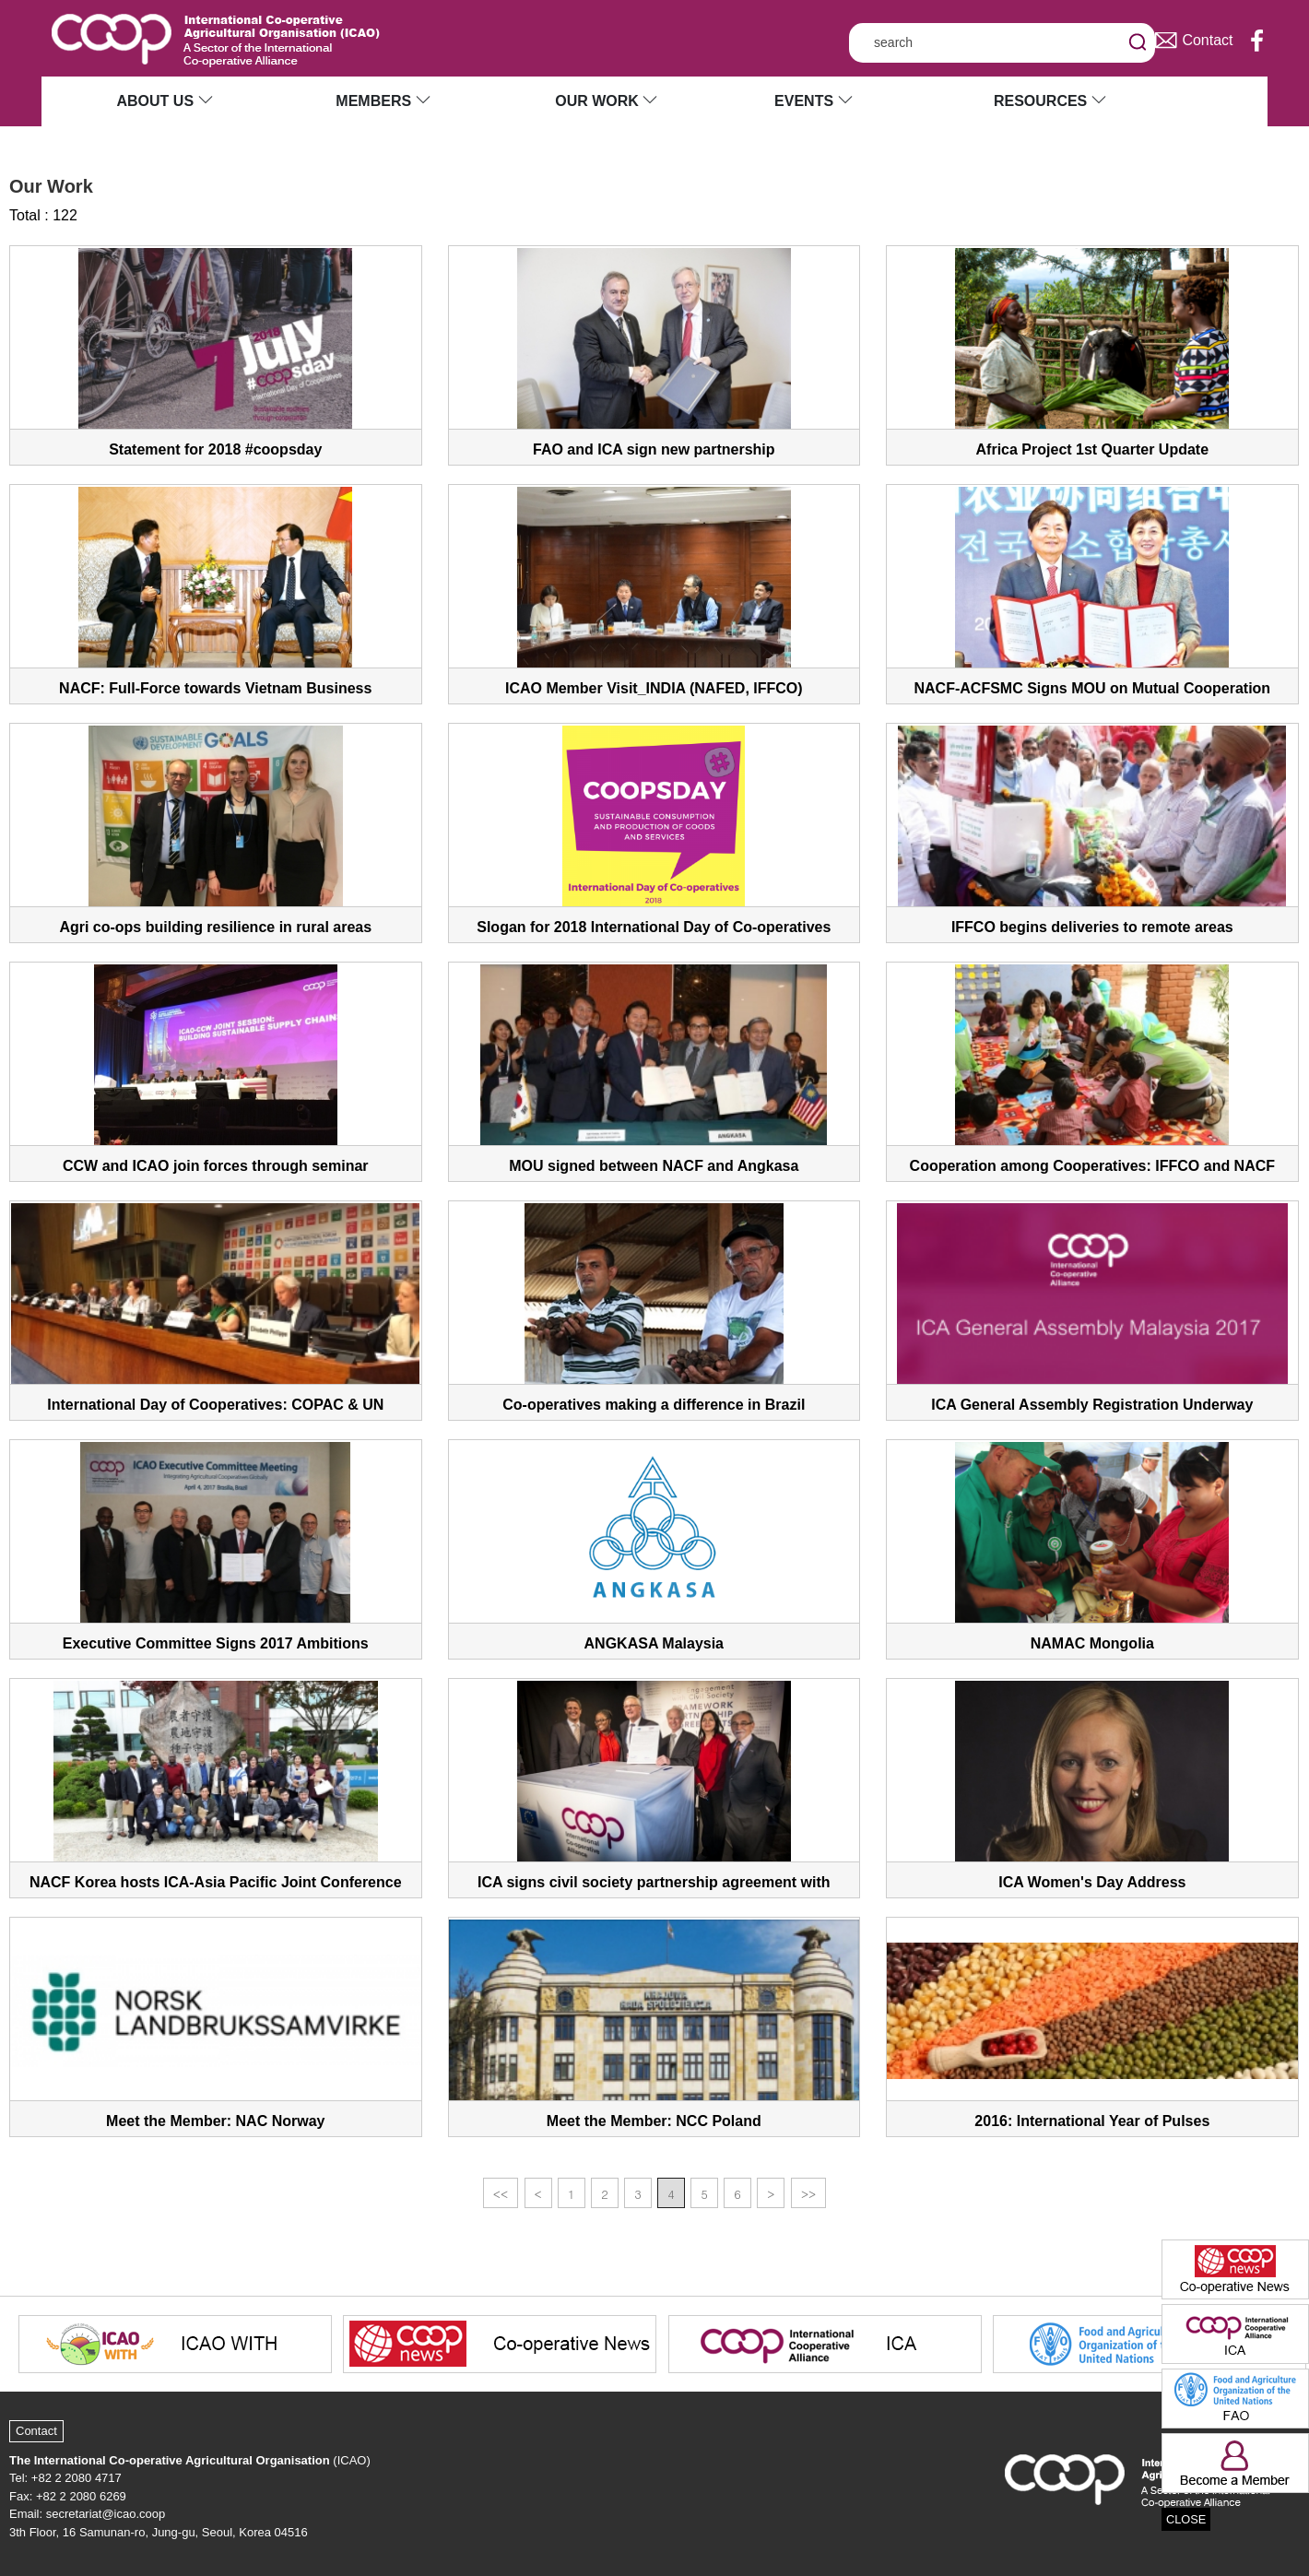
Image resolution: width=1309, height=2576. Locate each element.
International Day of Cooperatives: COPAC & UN (215, 1404)
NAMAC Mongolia (1092, 1643)
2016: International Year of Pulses (1091, 2121)
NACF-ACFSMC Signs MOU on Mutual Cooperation (1092, 688)
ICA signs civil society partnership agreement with (654, 1882)
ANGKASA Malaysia (654, 1643)
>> (808, 2194)
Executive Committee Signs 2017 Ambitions (216, 1643)
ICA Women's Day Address (1091, 1882)
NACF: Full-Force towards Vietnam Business (215, 688)
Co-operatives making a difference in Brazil (653, 1404)
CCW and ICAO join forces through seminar (216, 1166)
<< (500, 2194)
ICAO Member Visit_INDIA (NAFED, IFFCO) (654, 688)
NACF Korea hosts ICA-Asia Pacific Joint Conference (215, 1882)
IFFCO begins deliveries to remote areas (1092, 927)
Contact (36, 2431)
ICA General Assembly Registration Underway (1092, 1404)
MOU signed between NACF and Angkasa (653, 1166)
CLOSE (1186, 2519)
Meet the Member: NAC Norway (215, 2121)
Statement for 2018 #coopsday (215, 449)
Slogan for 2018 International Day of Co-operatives (654, 927)
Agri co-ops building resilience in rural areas (215, 927)
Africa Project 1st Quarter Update (1092, 449)
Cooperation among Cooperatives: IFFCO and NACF (1092, 1166)
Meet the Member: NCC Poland (654, 2121)
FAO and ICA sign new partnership (654, 449)
